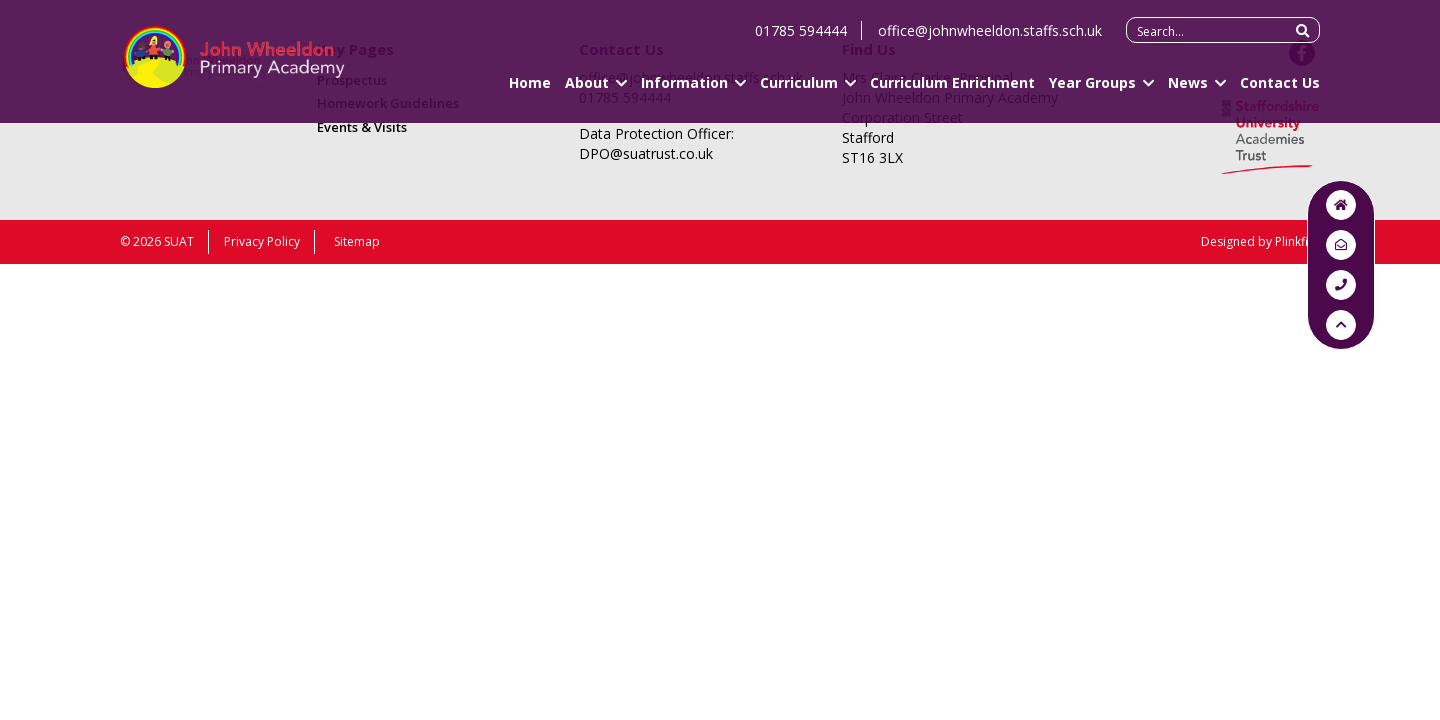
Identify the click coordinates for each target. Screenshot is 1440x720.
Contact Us (1280, 90)
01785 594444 (801, 38)
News (1188, 90)
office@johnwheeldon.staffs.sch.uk (990, 38)
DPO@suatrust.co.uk (646, 153)
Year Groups (1092, 90)
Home (530, 90)
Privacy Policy (262, 241)
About (587, 90)
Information (684, 90)
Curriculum (799, 90)
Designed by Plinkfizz (1260, 241)
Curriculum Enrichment (952, 90)
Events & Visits (362, 127)
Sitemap (357, 241)
